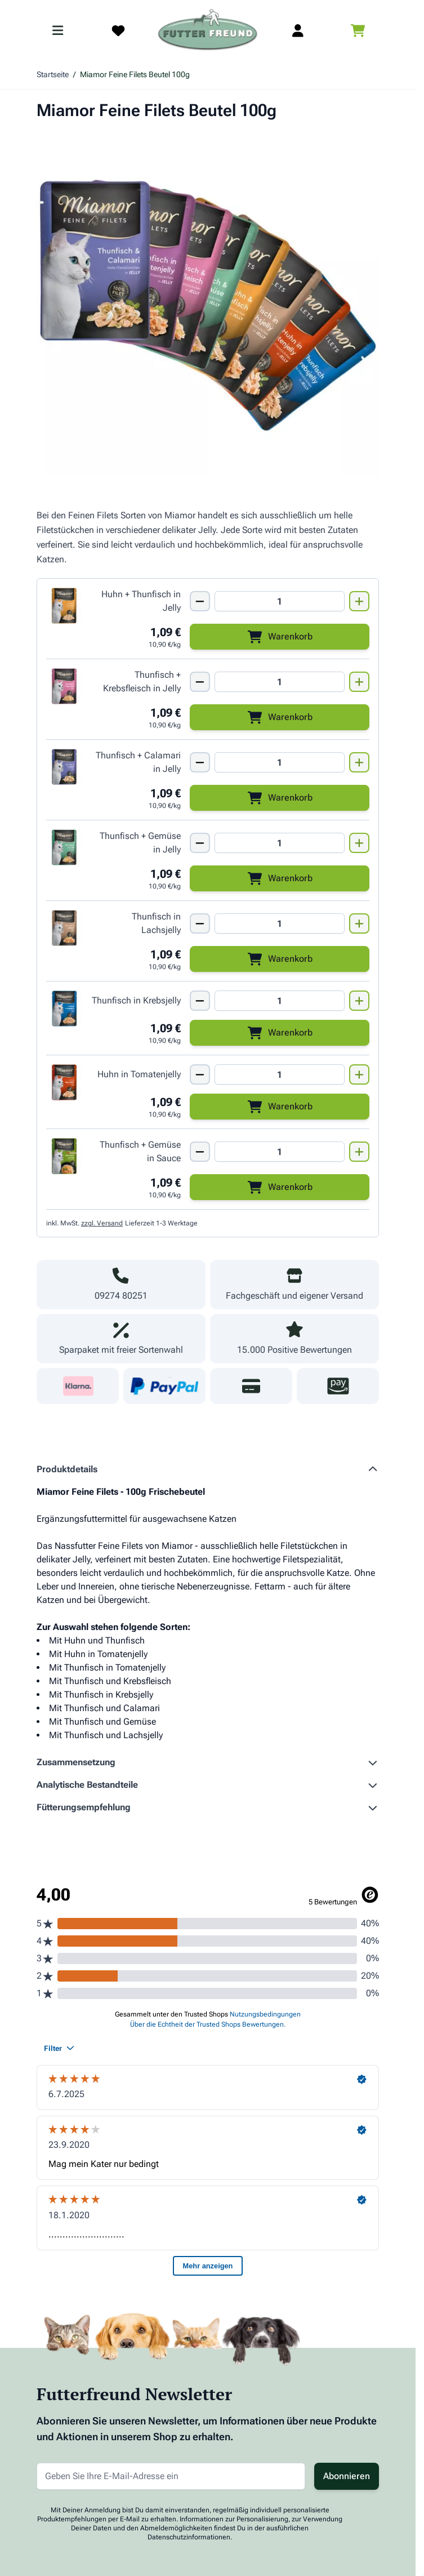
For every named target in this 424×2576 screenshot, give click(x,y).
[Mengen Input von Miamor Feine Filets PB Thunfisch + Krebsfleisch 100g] (280, 682)
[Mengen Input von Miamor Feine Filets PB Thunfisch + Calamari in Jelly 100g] (280, 762)
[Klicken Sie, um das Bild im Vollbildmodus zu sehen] (208, 305)
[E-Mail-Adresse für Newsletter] (171, 2476)
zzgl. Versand (102, 1223)
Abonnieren (346, 2476)
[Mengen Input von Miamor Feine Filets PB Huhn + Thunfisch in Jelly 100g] (280, 601)
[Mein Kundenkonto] (297, 30)
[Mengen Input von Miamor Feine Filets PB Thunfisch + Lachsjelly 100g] (280, 923)
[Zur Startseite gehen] (207, 30)
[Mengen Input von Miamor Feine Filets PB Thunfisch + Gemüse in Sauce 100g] (280, 1152)
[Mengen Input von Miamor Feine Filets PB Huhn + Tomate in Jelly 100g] (280, 1074)
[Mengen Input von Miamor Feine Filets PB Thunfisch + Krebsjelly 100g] (280, 1001)
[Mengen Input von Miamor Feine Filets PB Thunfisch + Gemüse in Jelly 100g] (280, 843)
